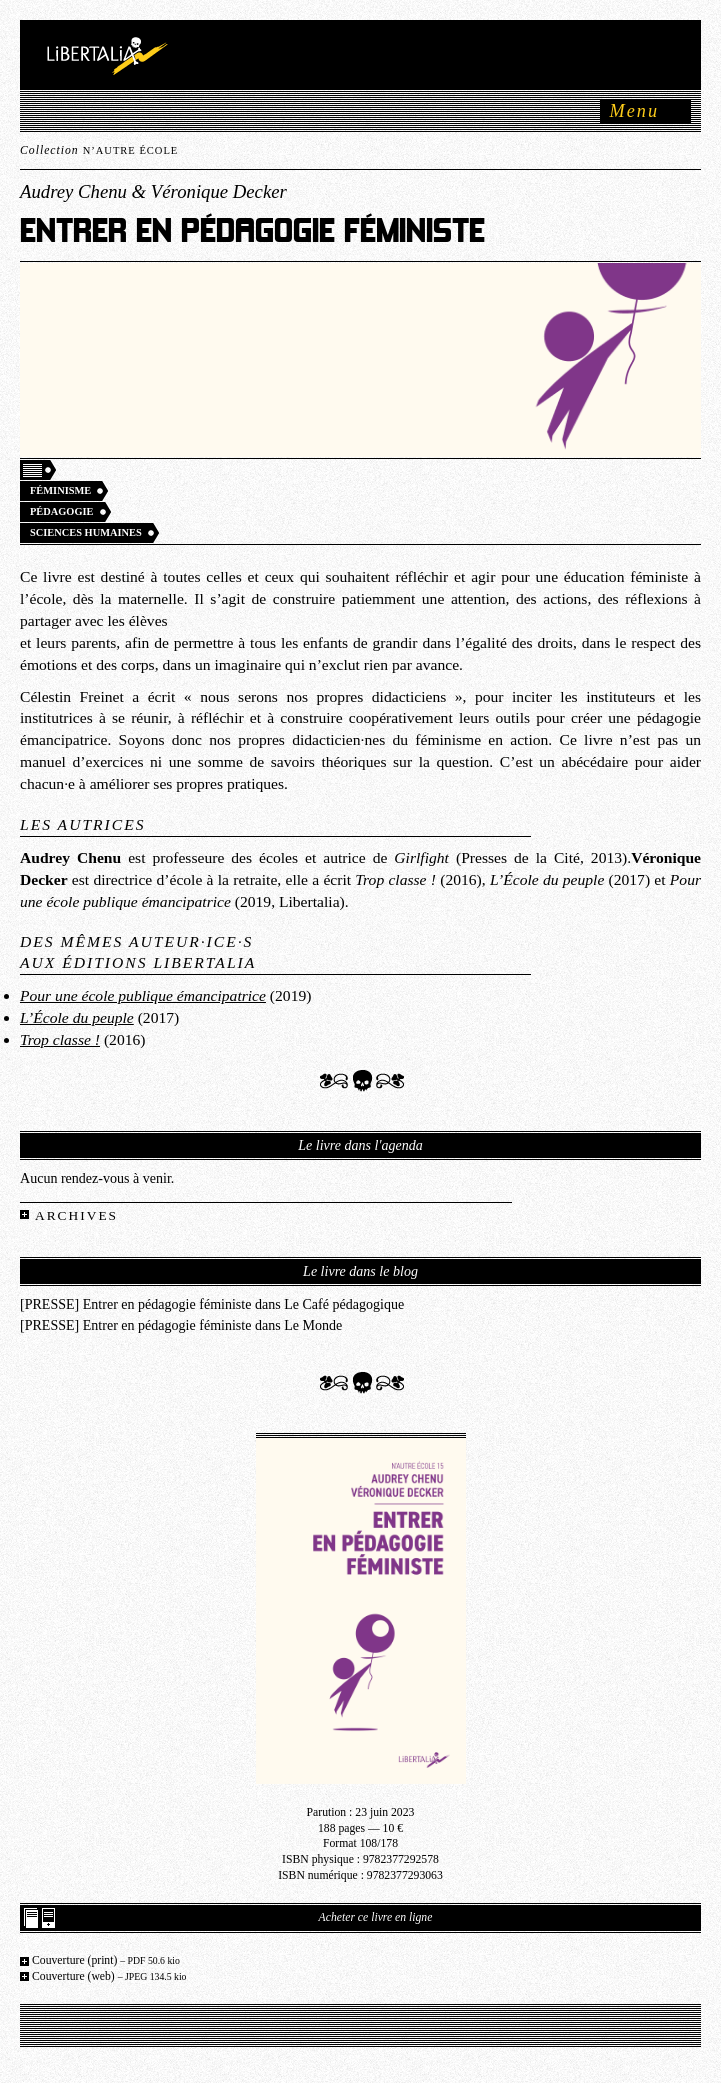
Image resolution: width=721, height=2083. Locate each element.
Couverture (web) (109, 1976)
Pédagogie (62, 511)
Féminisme (60, 490)
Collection (99, 150)
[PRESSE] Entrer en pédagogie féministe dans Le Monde (181, 1325)
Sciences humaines (86, 532)
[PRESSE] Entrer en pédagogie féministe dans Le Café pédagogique (212, 1304)
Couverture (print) (106, 1960)
